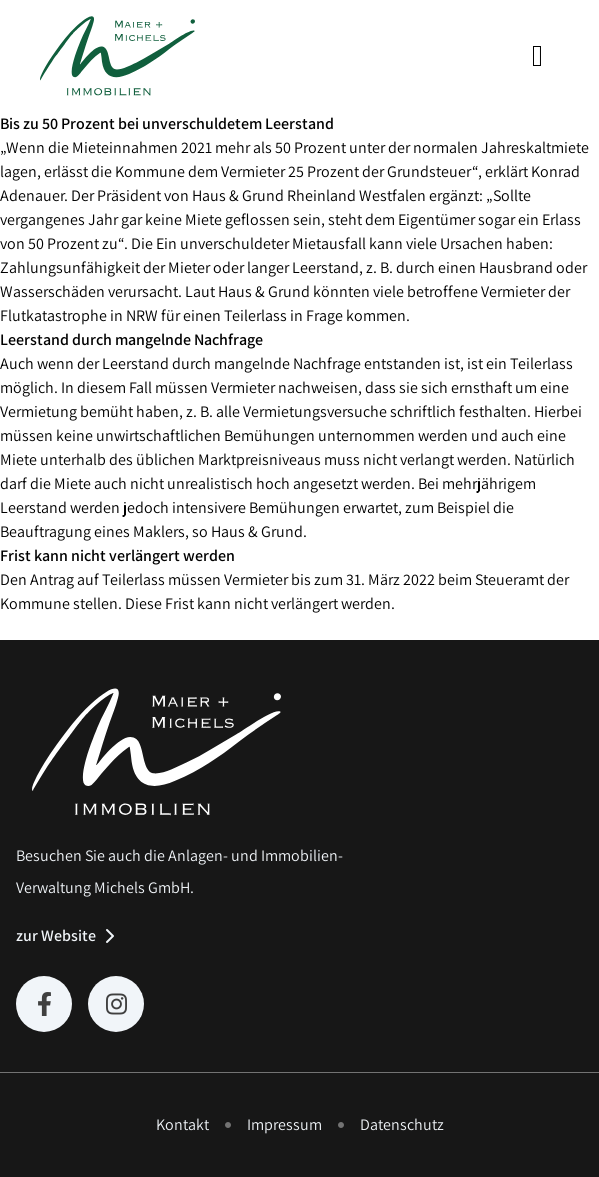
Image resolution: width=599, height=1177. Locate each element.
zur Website (56, 936)
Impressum (284, 1124)
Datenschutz (402, 1124)
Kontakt (182, 1124)
